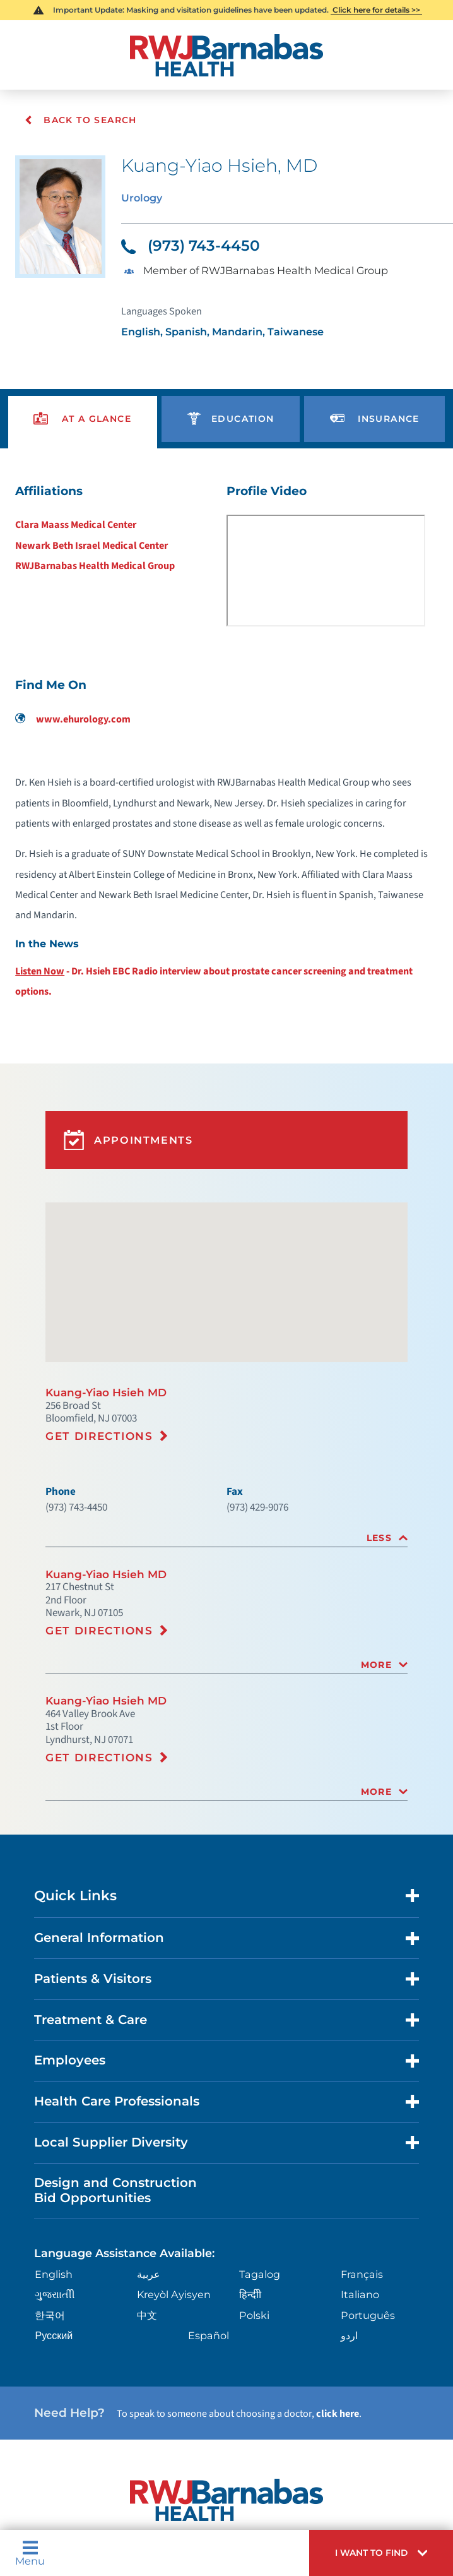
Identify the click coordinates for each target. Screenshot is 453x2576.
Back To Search (80, 120)
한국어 (49, 2311)
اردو (348, 2331)
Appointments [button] (123, 1138)
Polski (253, 2311)
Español (207, 2331)
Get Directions (99, 1432)
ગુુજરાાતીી (53, 2290)
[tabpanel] (226, 745)
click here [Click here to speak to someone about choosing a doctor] (337, 2409)
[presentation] (82, 419)
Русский (53, 2331)
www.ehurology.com (72, 719)
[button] (385, 2554)
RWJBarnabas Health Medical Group (95, 565)
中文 (146, 2311)
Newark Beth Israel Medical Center (91, 545)
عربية (147, 2270)
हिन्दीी (249, 2290)
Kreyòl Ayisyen (171, 2290)
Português (366, 2311)
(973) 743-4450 (191, 245)
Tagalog (258, 2270)
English (52, 2270)
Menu (30, 2554)
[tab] (226, 1535)
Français (360, 2270)
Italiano (359, 2290)
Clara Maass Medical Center (75, 524)
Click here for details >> (376, 10)
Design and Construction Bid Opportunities (115, 2186)
